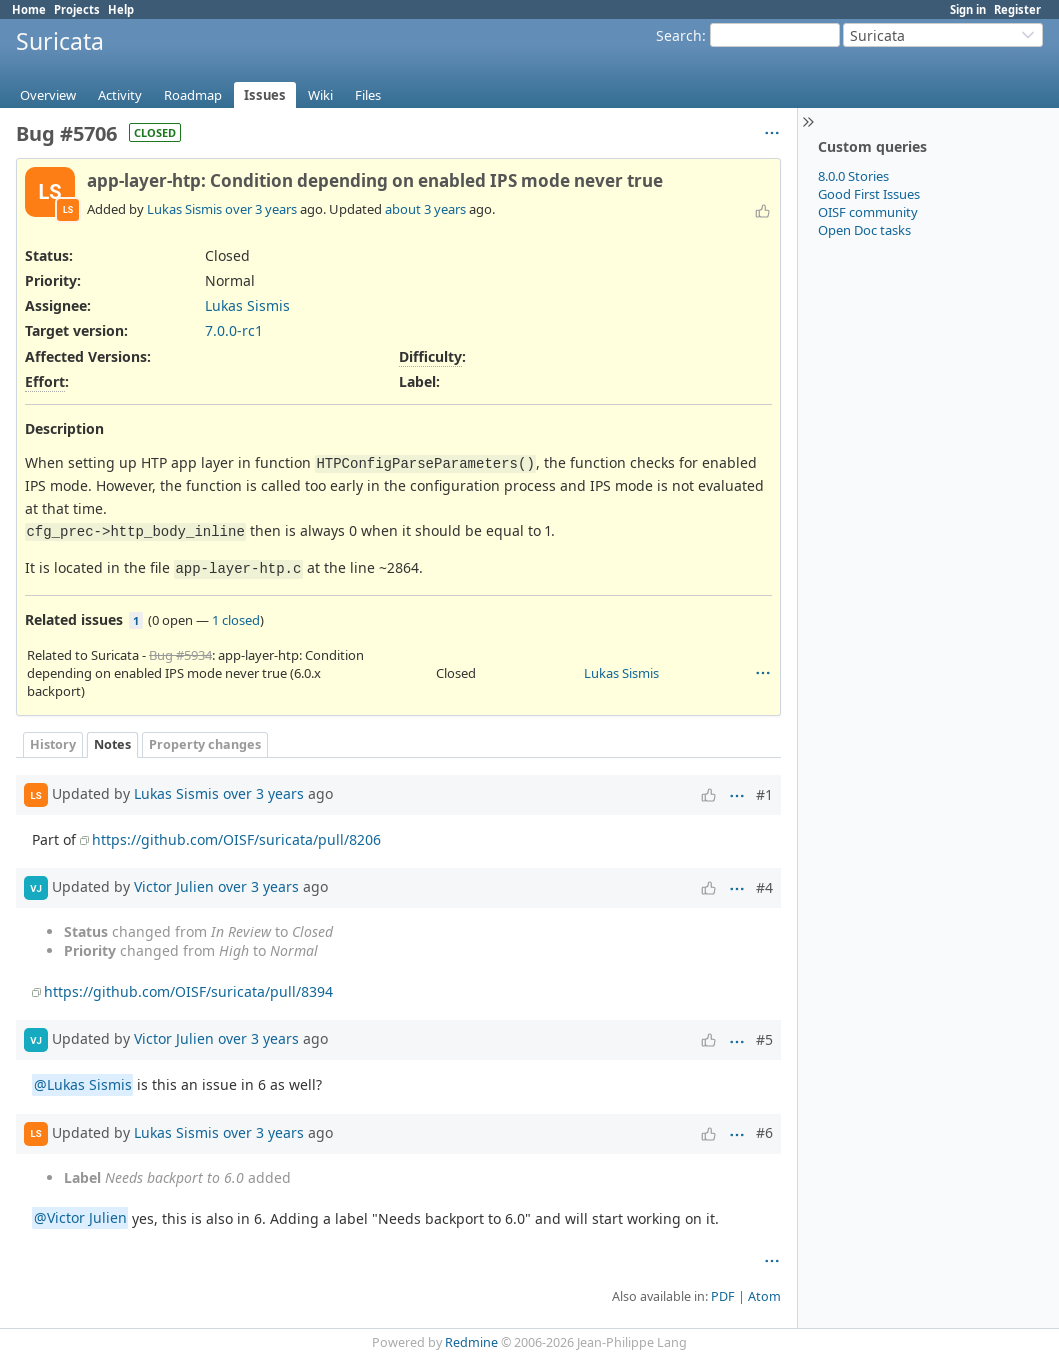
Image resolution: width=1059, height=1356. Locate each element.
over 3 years (261, 209)
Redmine (471, 1342)
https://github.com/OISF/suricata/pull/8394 (188, 991)
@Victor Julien (80, 1218)
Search (679, 35)
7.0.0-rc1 (234, 330)
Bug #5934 (180, 655)
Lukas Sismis (184, 209)
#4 (764, 887)
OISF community (868, 212)
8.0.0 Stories (853, 176)
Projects (77, 9)
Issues (265, 95)
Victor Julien (174, 886)
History (53, 744)
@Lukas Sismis (83, 1084)
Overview (48, 95)
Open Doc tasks (864, 230)
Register (1017, 9)
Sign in (968, 9)
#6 (764, 1132)
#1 (764, 794)
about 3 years (425, 209)
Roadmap (193, 95)
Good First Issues (869, 194)
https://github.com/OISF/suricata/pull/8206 (236, 839)
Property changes (205, 744)
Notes (112, 744)
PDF (723, 1296)
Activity (120, 95)
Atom (764, 1296)
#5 (764, 1039)
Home (29, 9)
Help (121, 9)
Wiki (320, 95)
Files (368, 95)
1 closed (236, 620)
